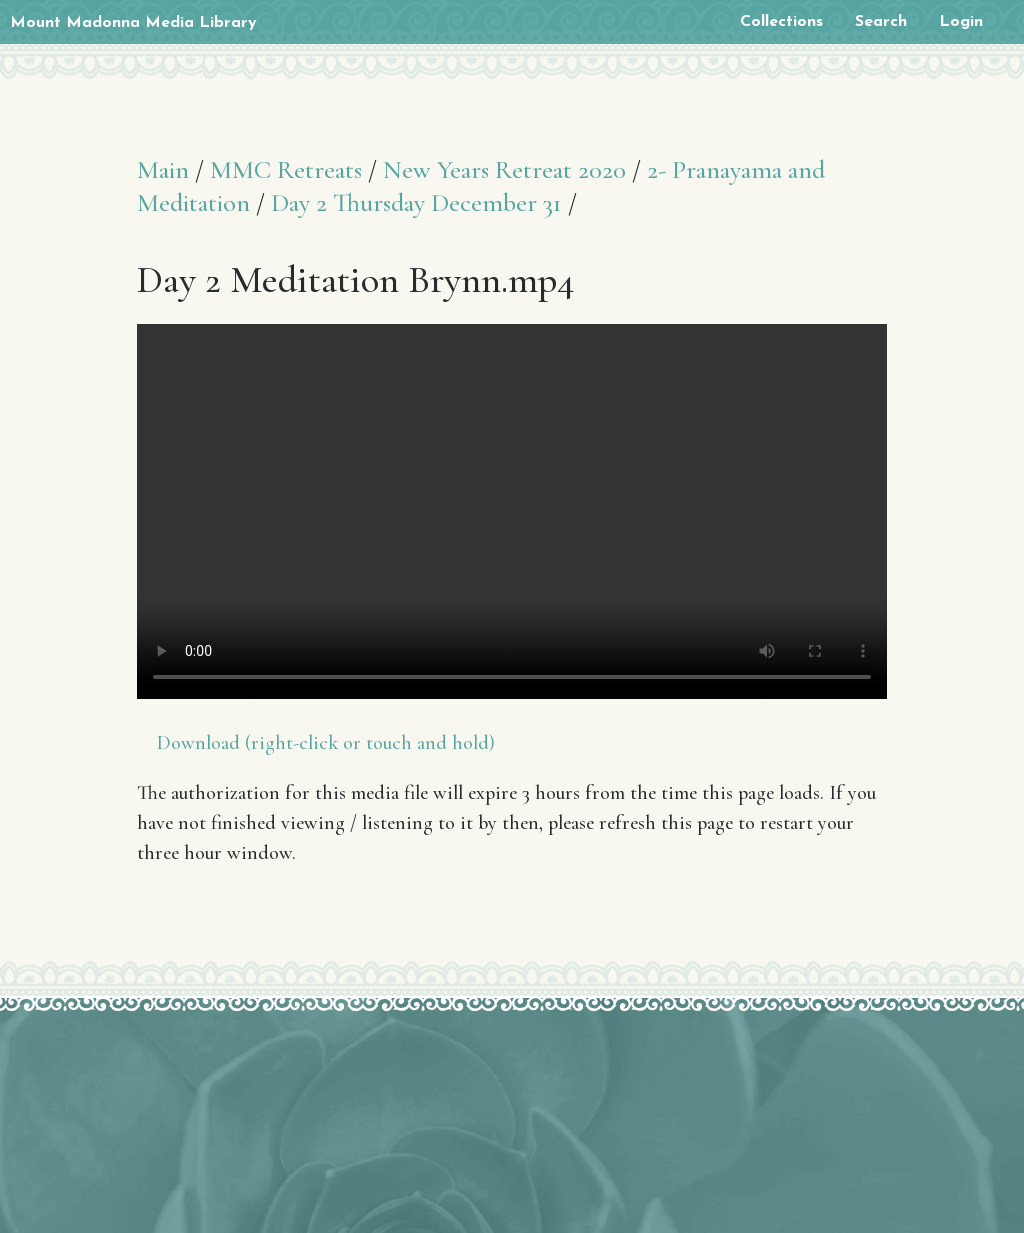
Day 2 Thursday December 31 (416, 202)
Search (881, 22)
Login (961, 22)
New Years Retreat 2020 (504, 169)
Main (163, 169)
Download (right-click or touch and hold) (326, 743)
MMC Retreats (286, 169)
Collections (781, 22)
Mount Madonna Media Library (133, 23)
